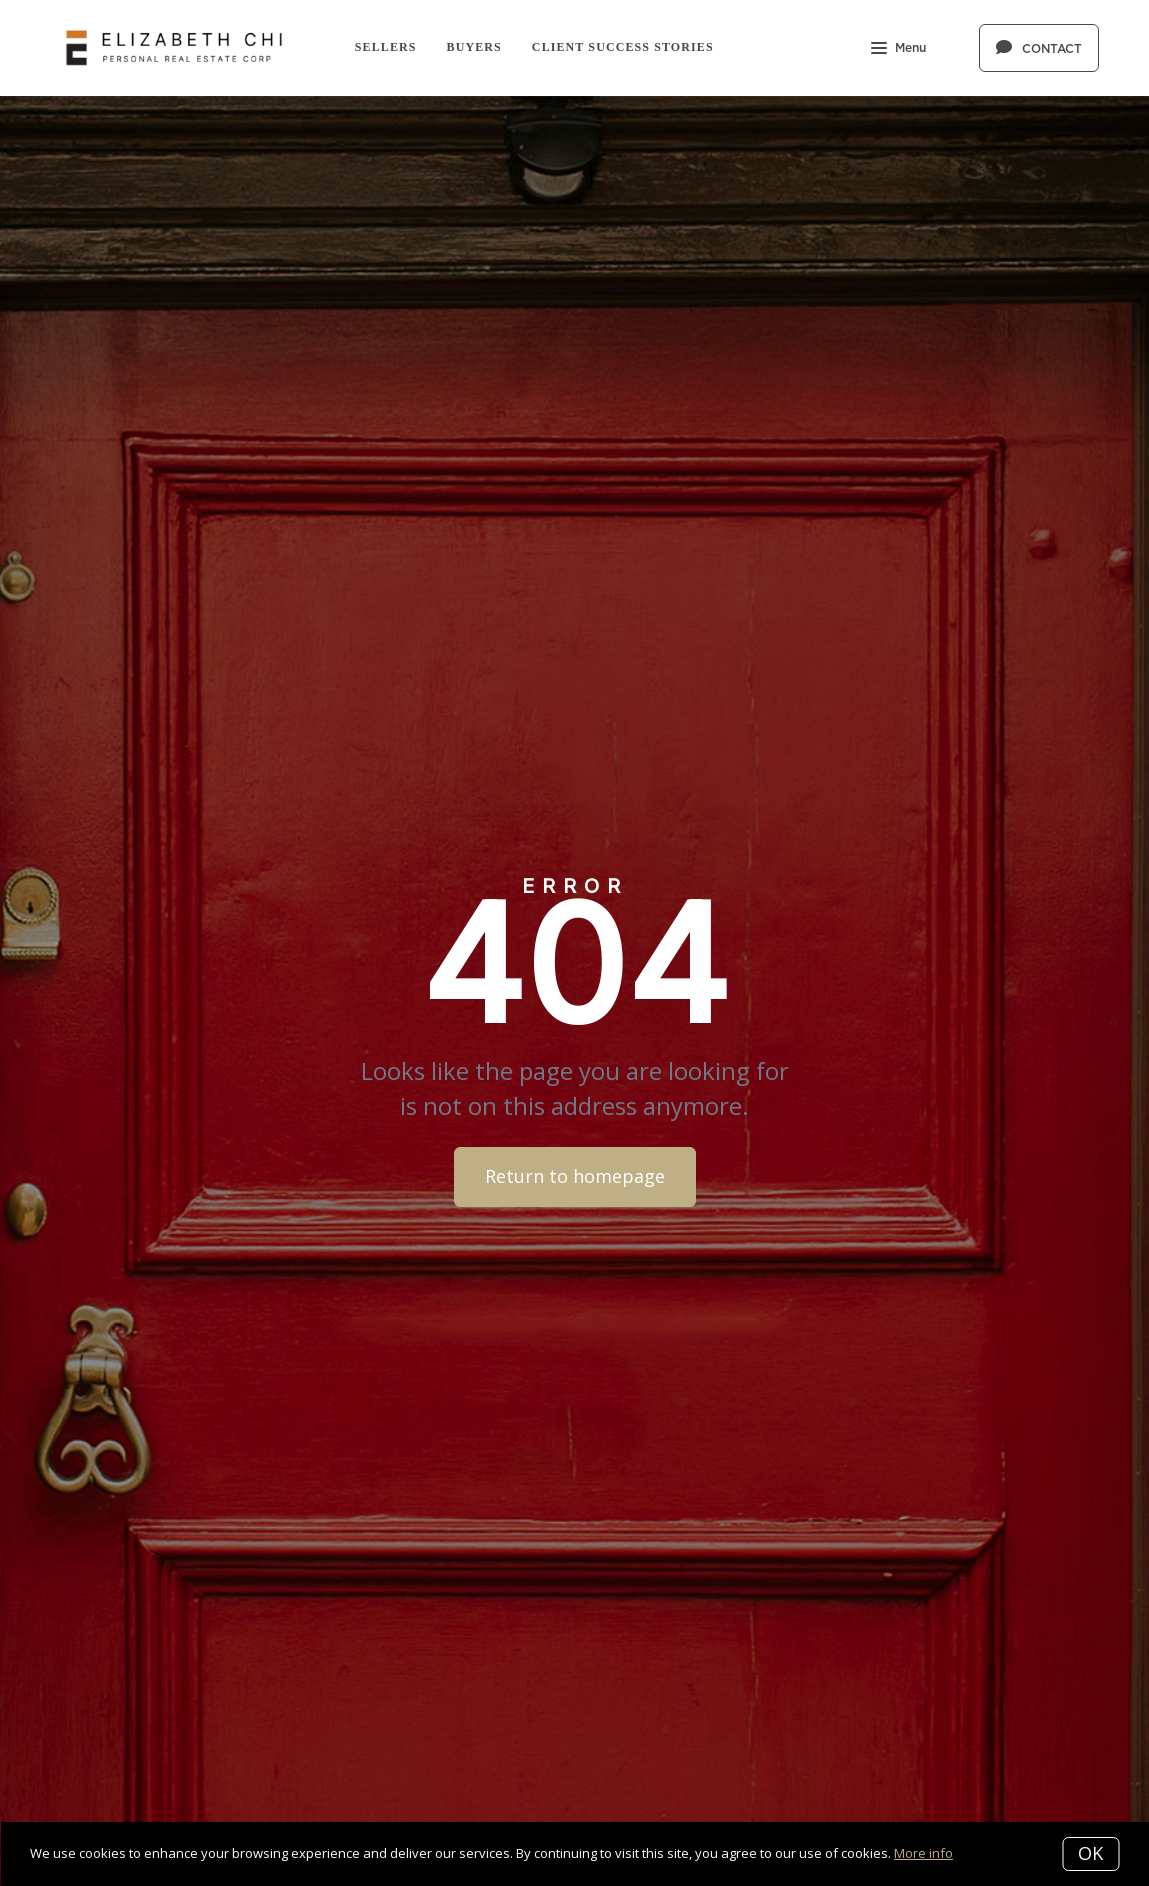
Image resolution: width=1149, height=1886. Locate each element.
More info (923, 1853)
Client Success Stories (623, 47)
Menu (898, 50)
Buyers (474, 47)
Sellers (386, 47)
